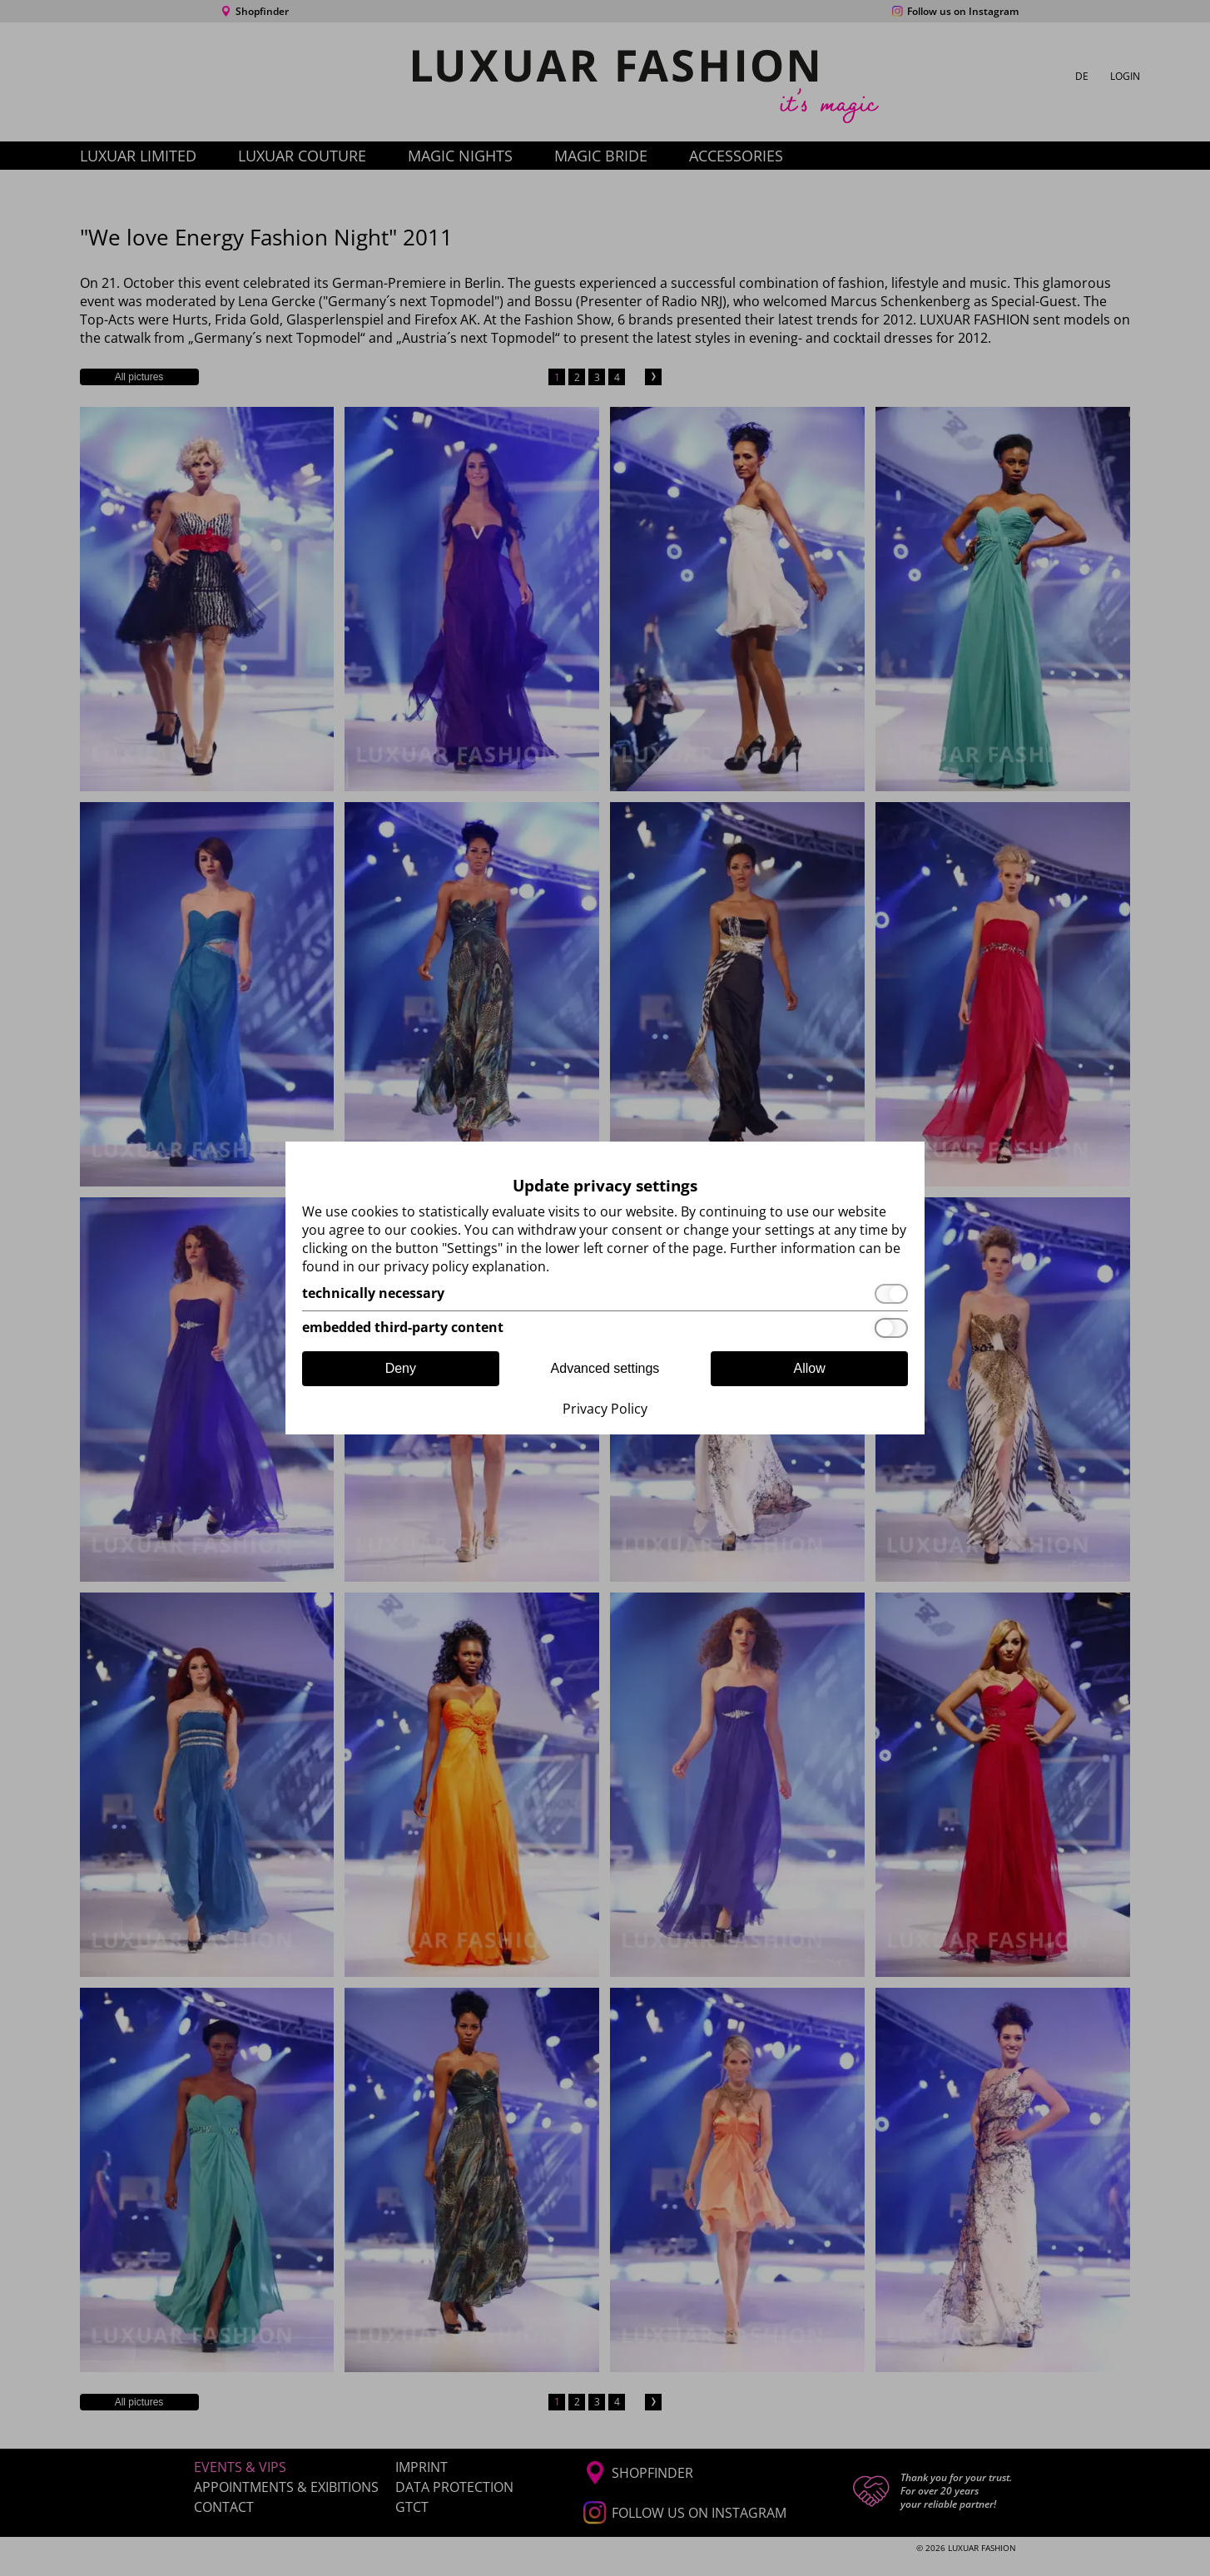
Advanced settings (605, 1368)
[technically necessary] (605, 1294)
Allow (810, 1368)
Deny (400, 1368)
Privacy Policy (605, 1408)
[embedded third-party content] (605, 1328)
